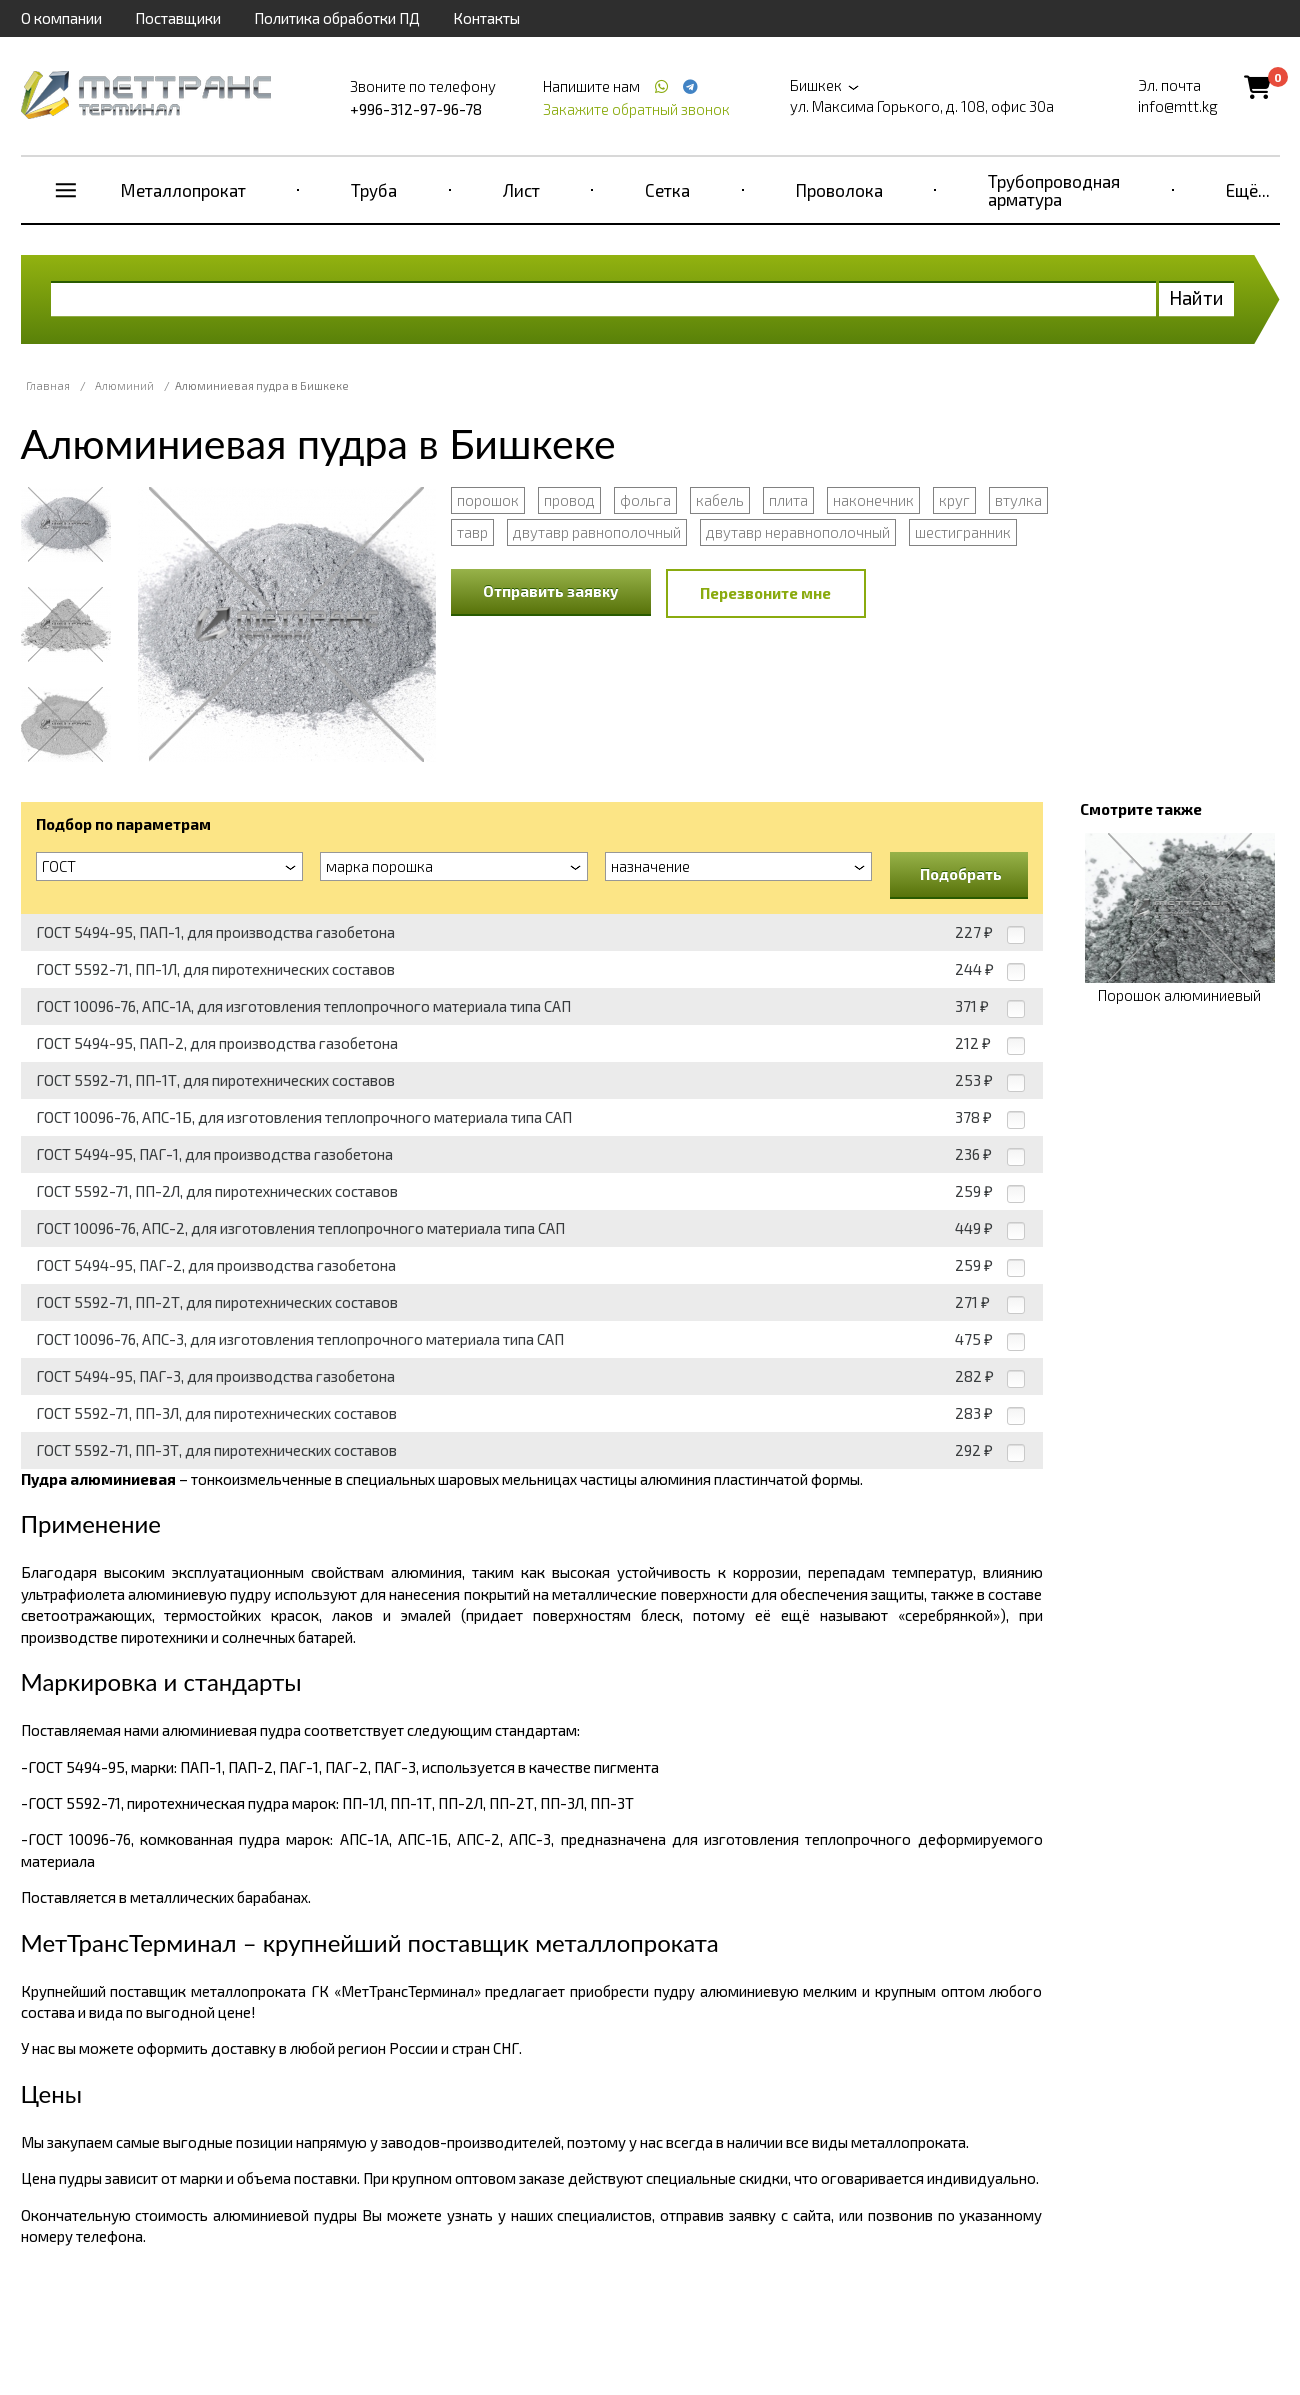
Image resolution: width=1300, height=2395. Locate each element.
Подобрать (961, 874)
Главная (48, 385)
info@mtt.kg (1178, 106)
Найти (1196, 297)
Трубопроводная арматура (1054, 190)
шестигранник (963, 532)
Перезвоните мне (765, 593)
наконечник (873, 500)
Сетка (667, 190)
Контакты (486, 18)
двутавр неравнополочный (798, 532)
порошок (488, 500)
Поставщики (178, 18)
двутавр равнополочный (597, 532)
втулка (1018, 500)
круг (954, 500)
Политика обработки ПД (337, 18)
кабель (720, 500)
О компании (61, 18)
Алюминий (124, 385)
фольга (645, 500)
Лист (521, 190)
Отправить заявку (551, 591)
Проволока (839, 190)
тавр (472, 532)
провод (569, 500)
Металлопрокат (183, 190)
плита (788, 500)
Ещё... (1248, 190)
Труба (374, 190)
